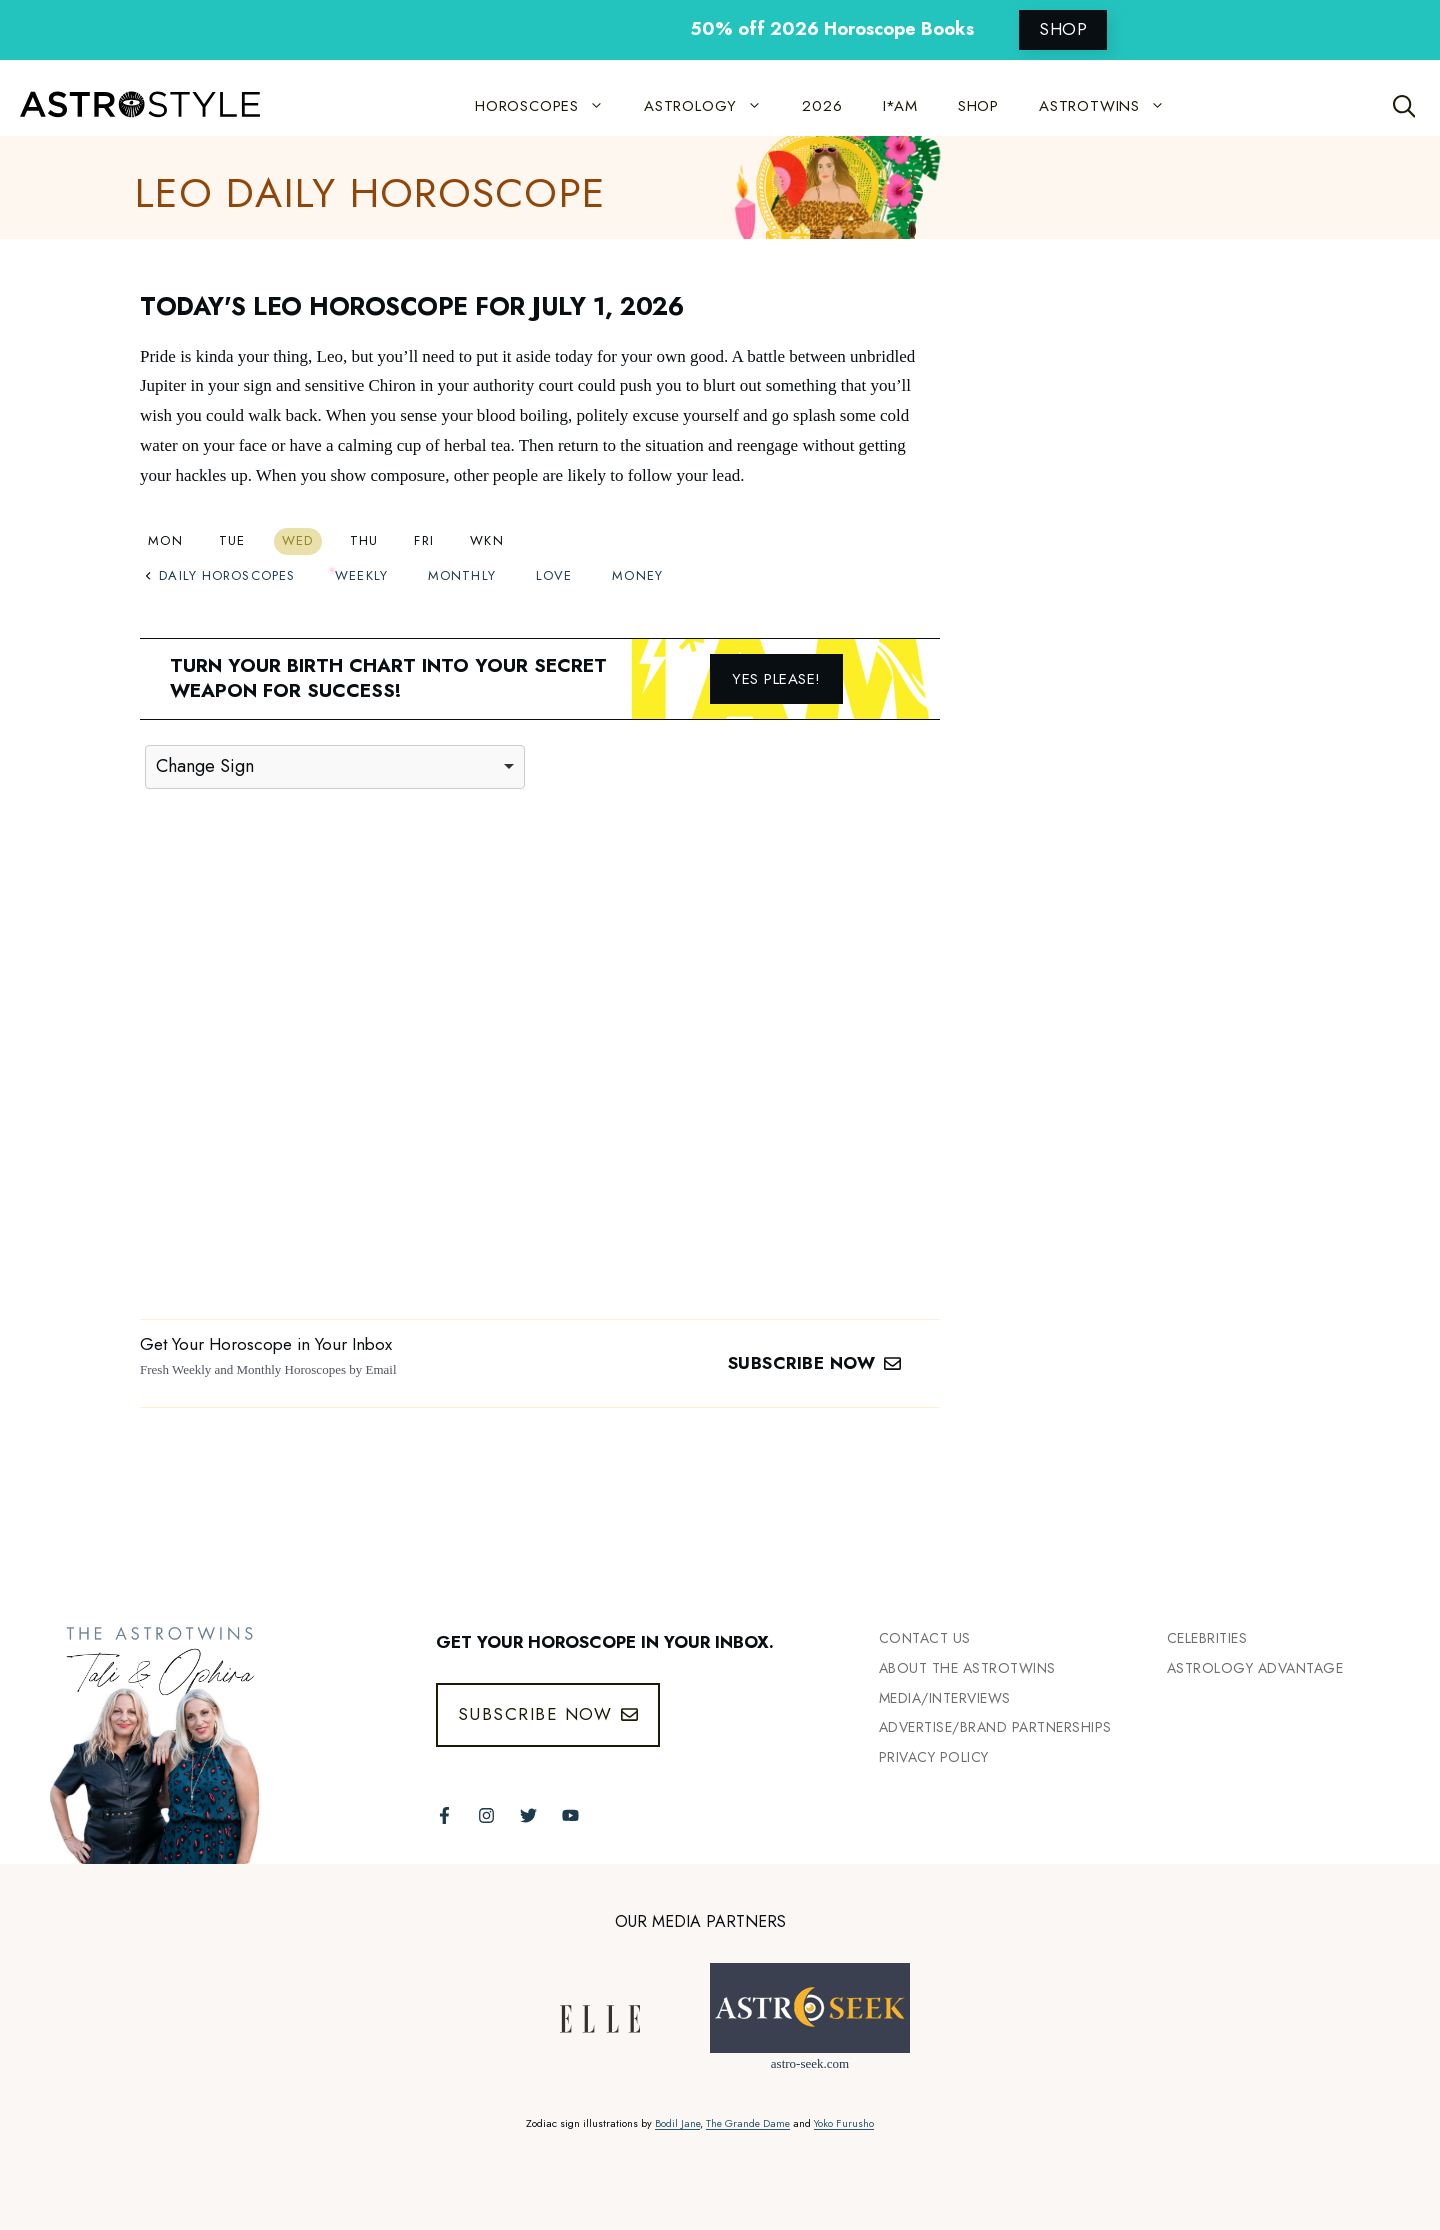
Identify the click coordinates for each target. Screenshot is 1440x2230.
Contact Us (925, 1638)
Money (637, 575)
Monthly (462, 575)
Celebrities (1207, 1638)
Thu (364, 540)
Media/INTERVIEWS (945, 1698)
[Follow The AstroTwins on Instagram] (486, 1815)
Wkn (487, 540)
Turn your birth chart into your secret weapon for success (388, 678)
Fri (424, 540)
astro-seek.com (810, 2063)
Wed (298, 540)
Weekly (361, 575)
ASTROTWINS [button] (1112, 106)
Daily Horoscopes (220, 575)
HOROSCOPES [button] (549, 106)
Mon (165, 540)
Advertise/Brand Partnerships (995, 1727)
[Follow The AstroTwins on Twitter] (528, 1815)
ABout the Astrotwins (967, 1668)
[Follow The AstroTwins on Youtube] (570, 1815)
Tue (232, 540)
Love (554, 575)
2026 (822, 106)
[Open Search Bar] (1404, 106)
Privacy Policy (934, 1757)
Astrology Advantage (1255, 1668)
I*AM (900, 106)
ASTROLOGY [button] (713, 106)
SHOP (1063, 29)
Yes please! (776, 679)
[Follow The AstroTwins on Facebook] (444, 1815)
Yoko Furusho (844, 2123)
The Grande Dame (748, 2123)
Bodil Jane (677, 2123)
